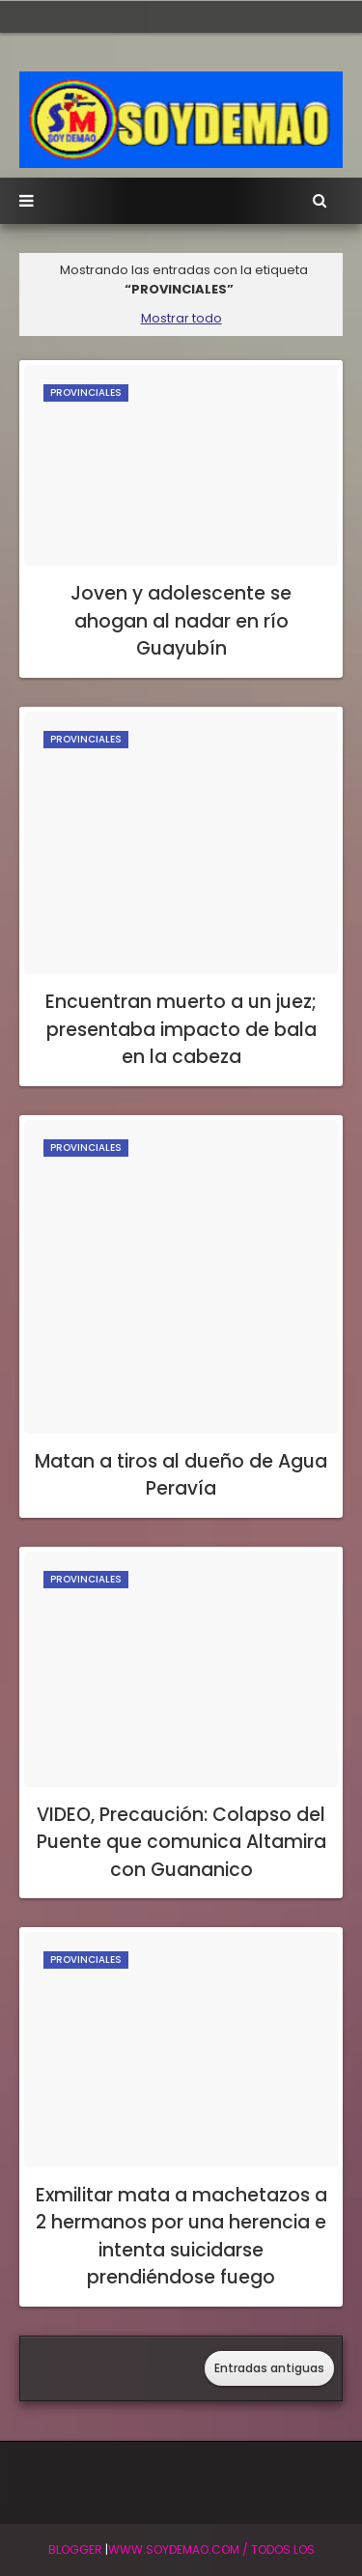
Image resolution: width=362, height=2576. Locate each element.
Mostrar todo (181, 318)
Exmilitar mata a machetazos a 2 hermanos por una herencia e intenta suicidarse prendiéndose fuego (181, 2236)
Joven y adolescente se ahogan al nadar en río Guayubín (181, 620)
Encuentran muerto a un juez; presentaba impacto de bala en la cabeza (181, 1029)
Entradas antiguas (269, 2368)
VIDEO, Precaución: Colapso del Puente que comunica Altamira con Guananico (181, 1842)
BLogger (75, 2549)
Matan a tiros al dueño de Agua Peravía (181, 1475)
